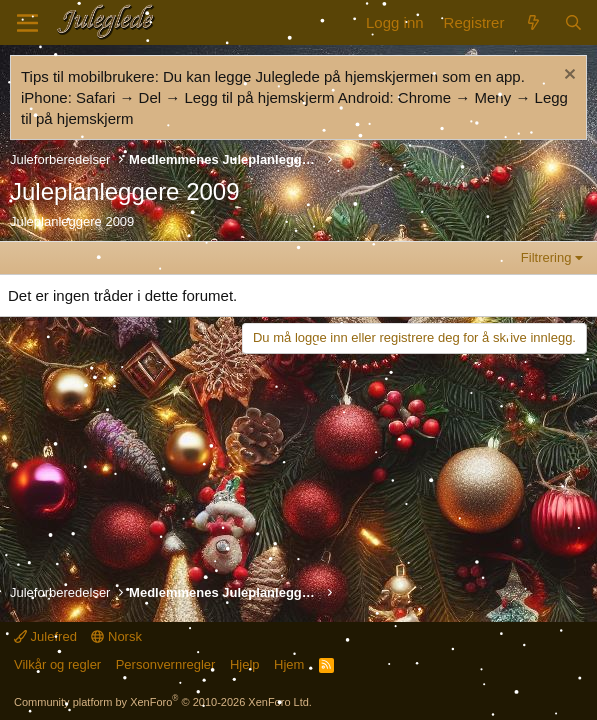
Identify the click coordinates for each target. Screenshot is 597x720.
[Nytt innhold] (533, 22)
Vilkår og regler (57, 664)
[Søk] (573, 22)
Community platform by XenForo (163, 702)
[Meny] (27, 23)
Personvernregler (166, 664)
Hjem (289, 664)
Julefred (45, 636)
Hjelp (245, 664)
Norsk (116, 636)
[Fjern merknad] (567, 76)
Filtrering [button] (546, 257)
